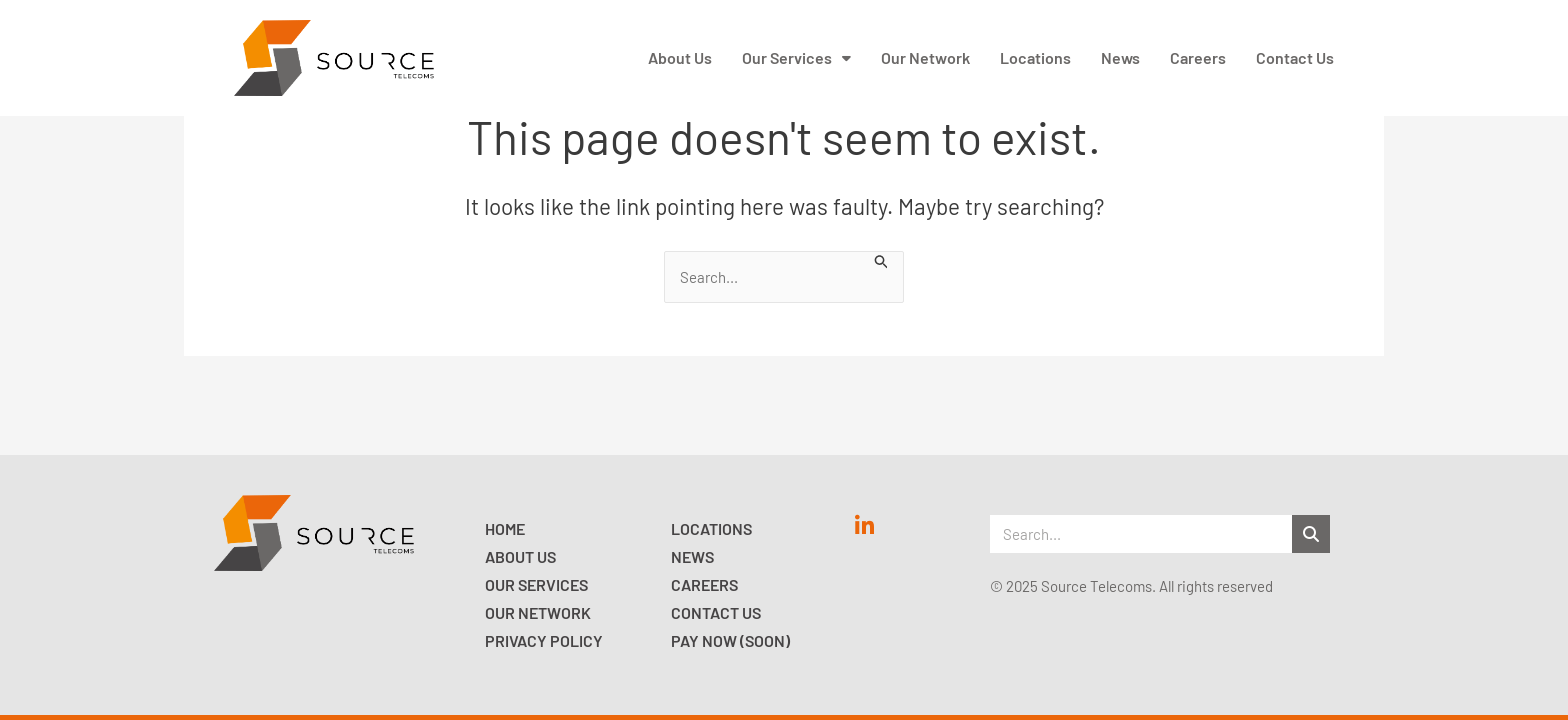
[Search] (1311, 534)
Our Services (536, 584)
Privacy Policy (544, 640)
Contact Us (716, 612)
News (692, 556)
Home (505, 528)
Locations (711, 528)
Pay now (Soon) (730, 640)
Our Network (538, 612)
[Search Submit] (882, 260)
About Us (520, 556)
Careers (704, 584)
